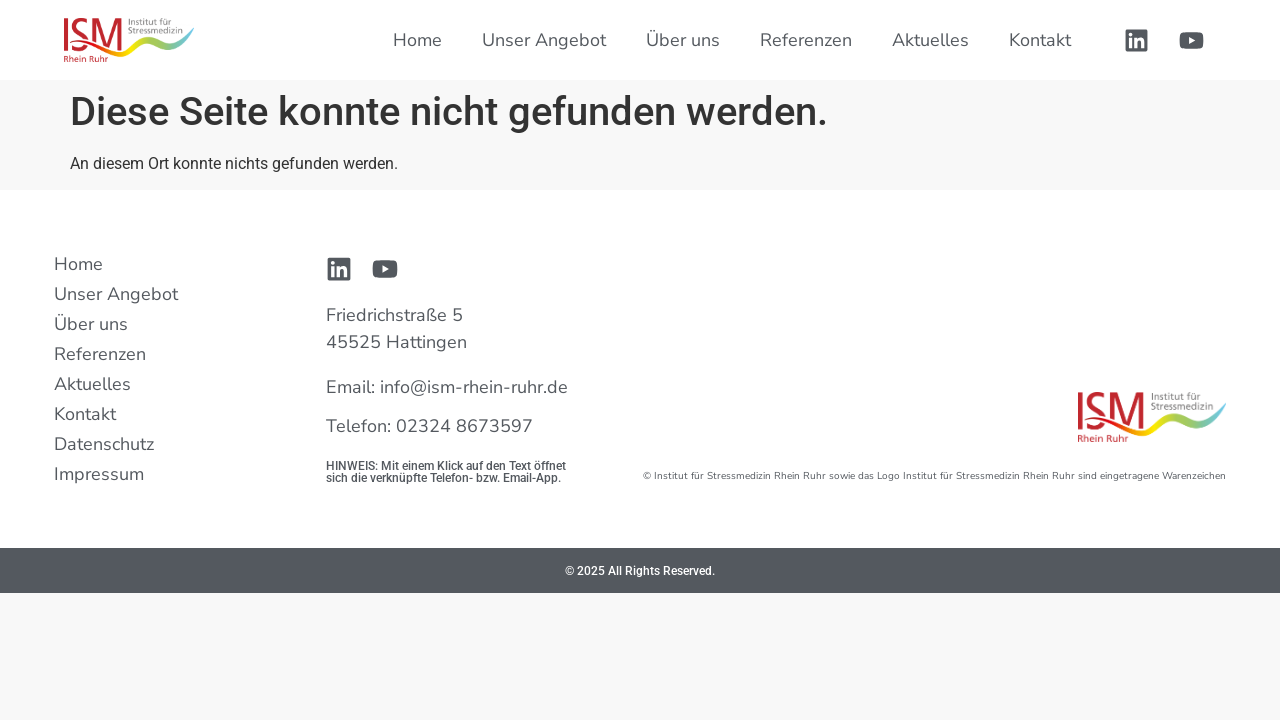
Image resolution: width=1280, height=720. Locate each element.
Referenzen (806, 40)
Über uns (683, 40)
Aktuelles (930, 40)
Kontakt (1040, 40)
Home (417, 40)
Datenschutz (104, 444)
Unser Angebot (544, 40)
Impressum (99, 474)
